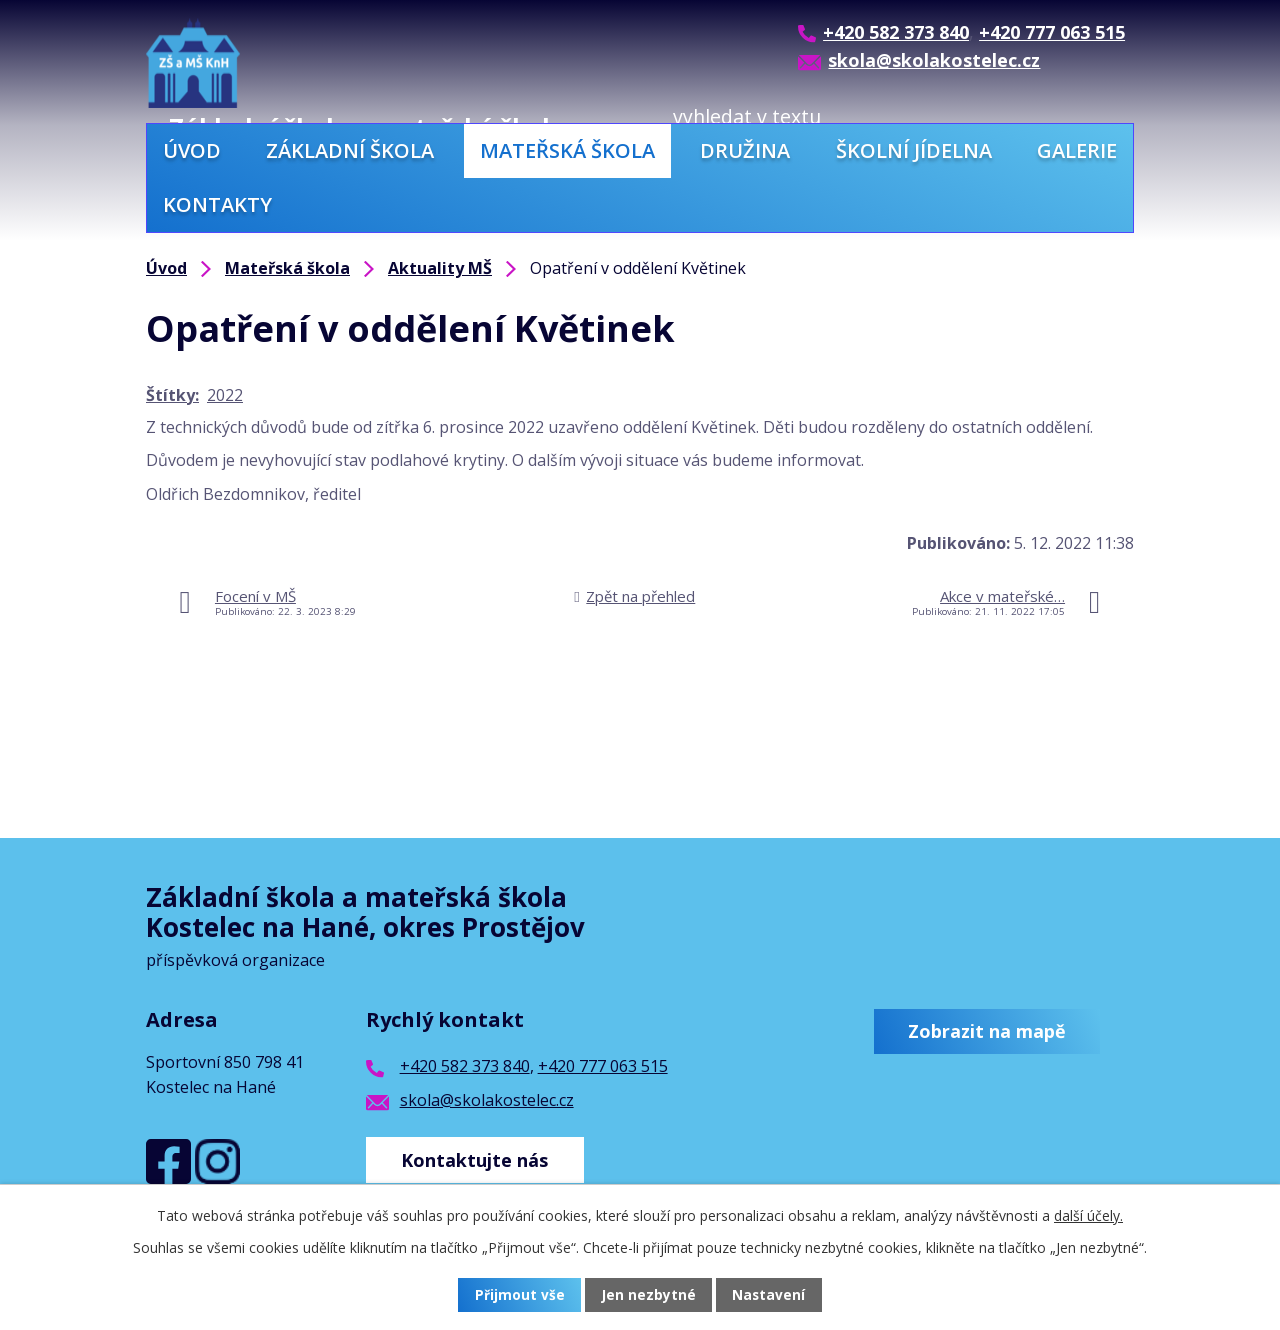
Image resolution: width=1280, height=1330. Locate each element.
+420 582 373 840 (465, 1066)
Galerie (1077, 150)
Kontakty (217, 204)
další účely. (1088, 1215)
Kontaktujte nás (477, 1157)
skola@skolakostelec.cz (487, 1100)
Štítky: (172, 395)
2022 (225, 395)
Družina (745, 150)
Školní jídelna (914, 150)
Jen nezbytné (648, 1295)
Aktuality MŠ (440, 268)
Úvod (192, 150)
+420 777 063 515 (603, 1066)
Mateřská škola (567, 150)
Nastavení (769, 1295)
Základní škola (350, 150)
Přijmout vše (520, 1295)
